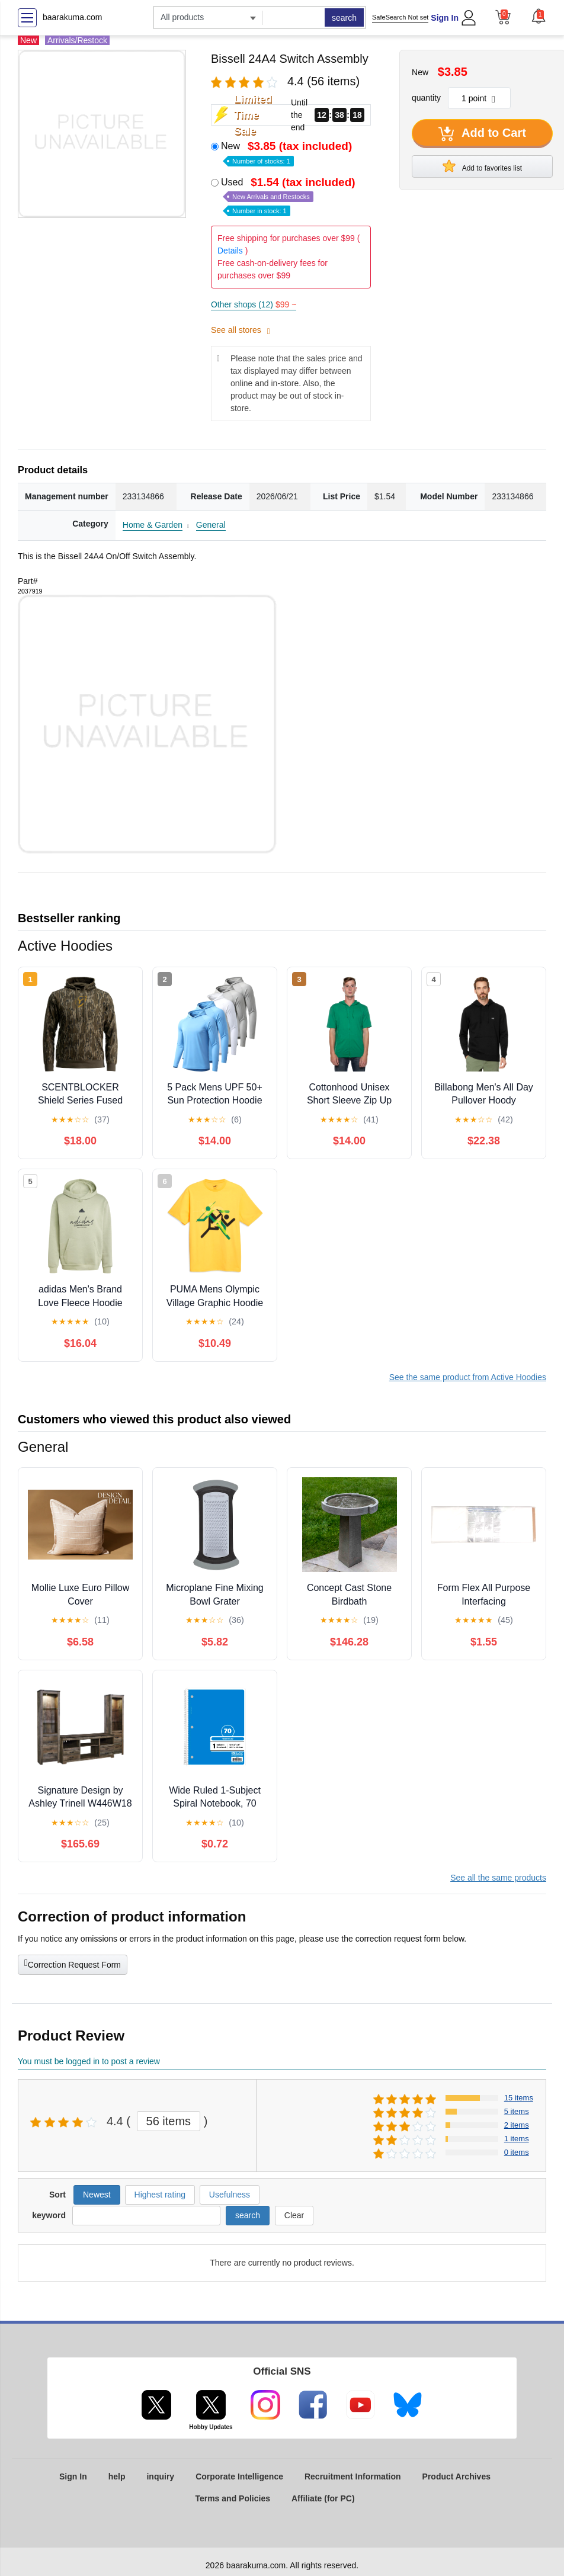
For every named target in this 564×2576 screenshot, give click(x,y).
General (211, 525)
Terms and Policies (232, 2498)
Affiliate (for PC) (323, 2498)
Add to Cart (482, 134)
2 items (516, 2125)
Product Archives (456, 2476)
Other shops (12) (253, 304)
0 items (516, 2152)
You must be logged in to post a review (89, 2061)
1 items (516, 2138)
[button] (538, 16)
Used (289, 196)
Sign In (445, 18)
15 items (518, 2097)
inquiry (160, 2476)
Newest (97, 2194)
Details (230, 250)
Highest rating (159, 2194)
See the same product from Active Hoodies (467, 1377)
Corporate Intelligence (239, 2476)
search (344, 18)
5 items (516, 2111)
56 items (168, 2121)
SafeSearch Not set (400, 17)
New (287, 152)
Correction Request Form (72, 1963)
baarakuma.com (72, 17)
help (117, 2476)
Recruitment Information (353, 2476)
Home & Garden (152, 525)
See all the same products (498, 1877)
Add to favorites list (482, 165)
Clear (294, 2215)
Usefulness (229, 2194)
